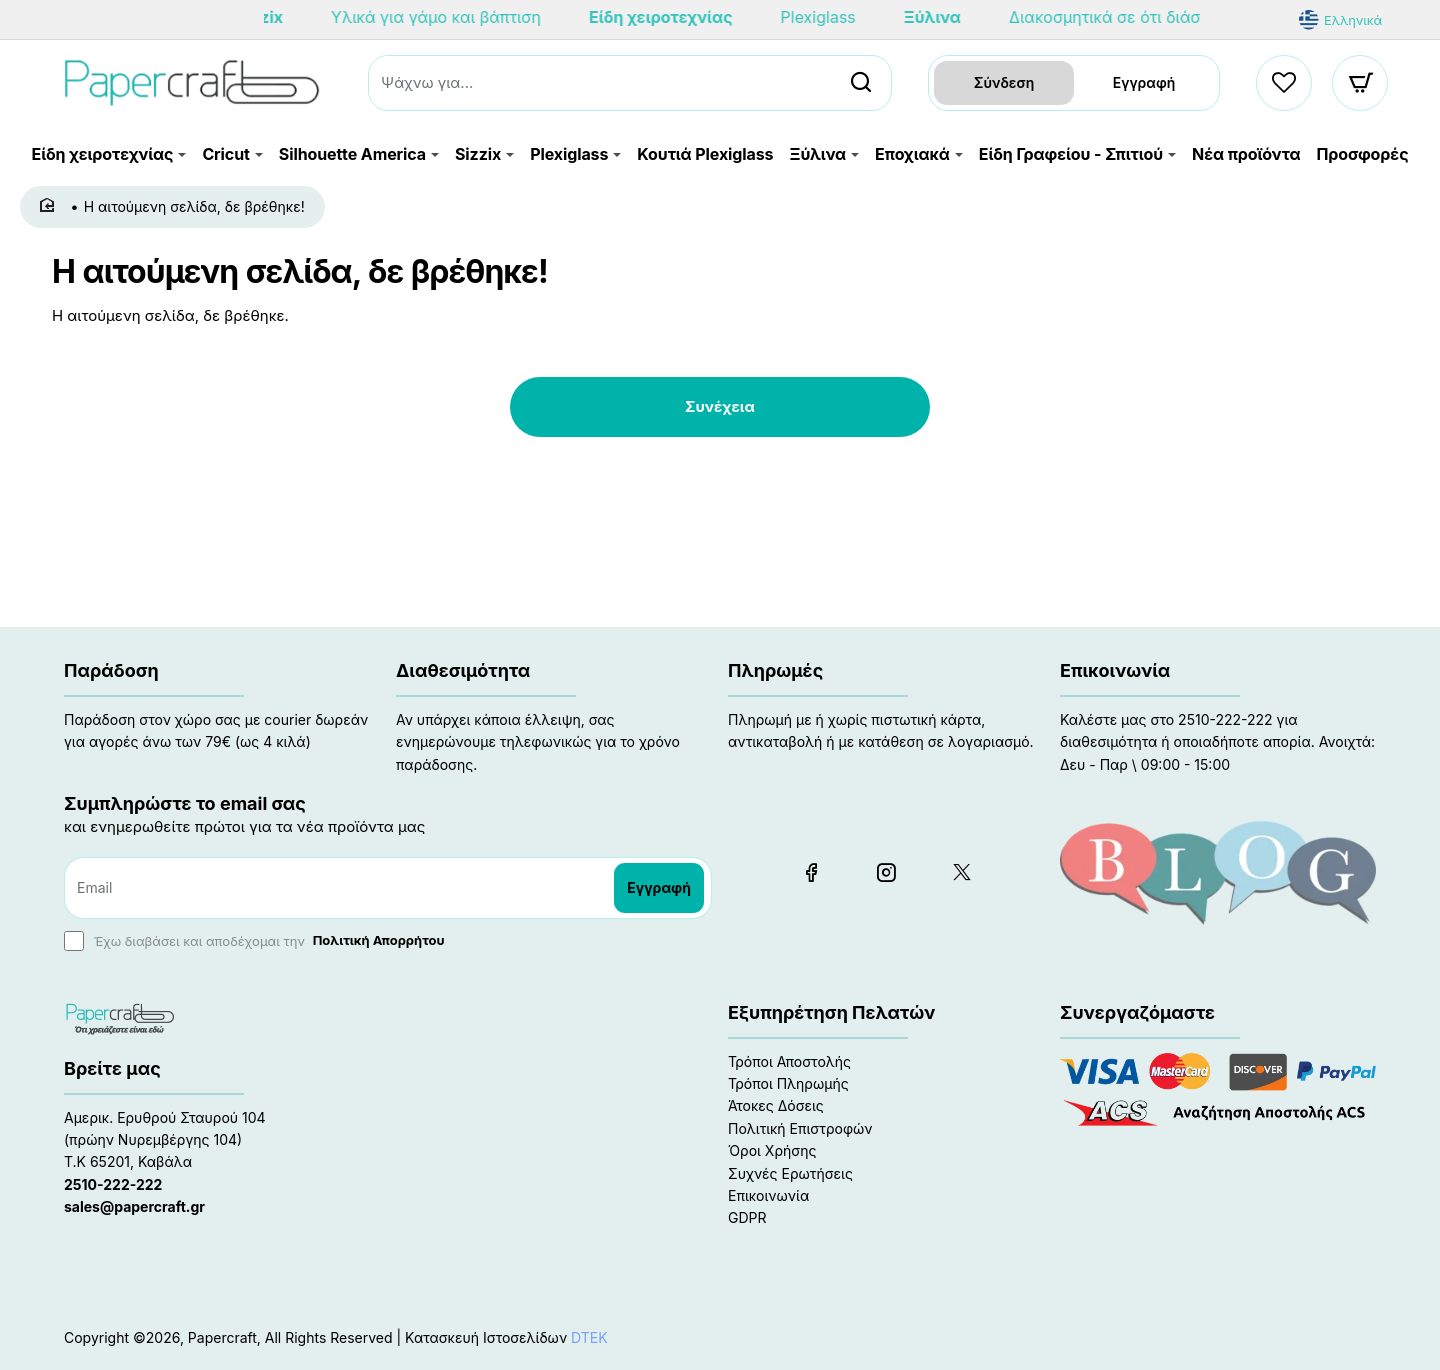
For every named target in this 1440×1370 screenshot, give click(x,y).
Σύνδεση (1004, 82)
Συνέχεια (720, 406)
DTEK (589, 1337)
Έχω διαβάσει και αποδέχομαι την (256, 941)
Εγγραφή (1144, 82)
